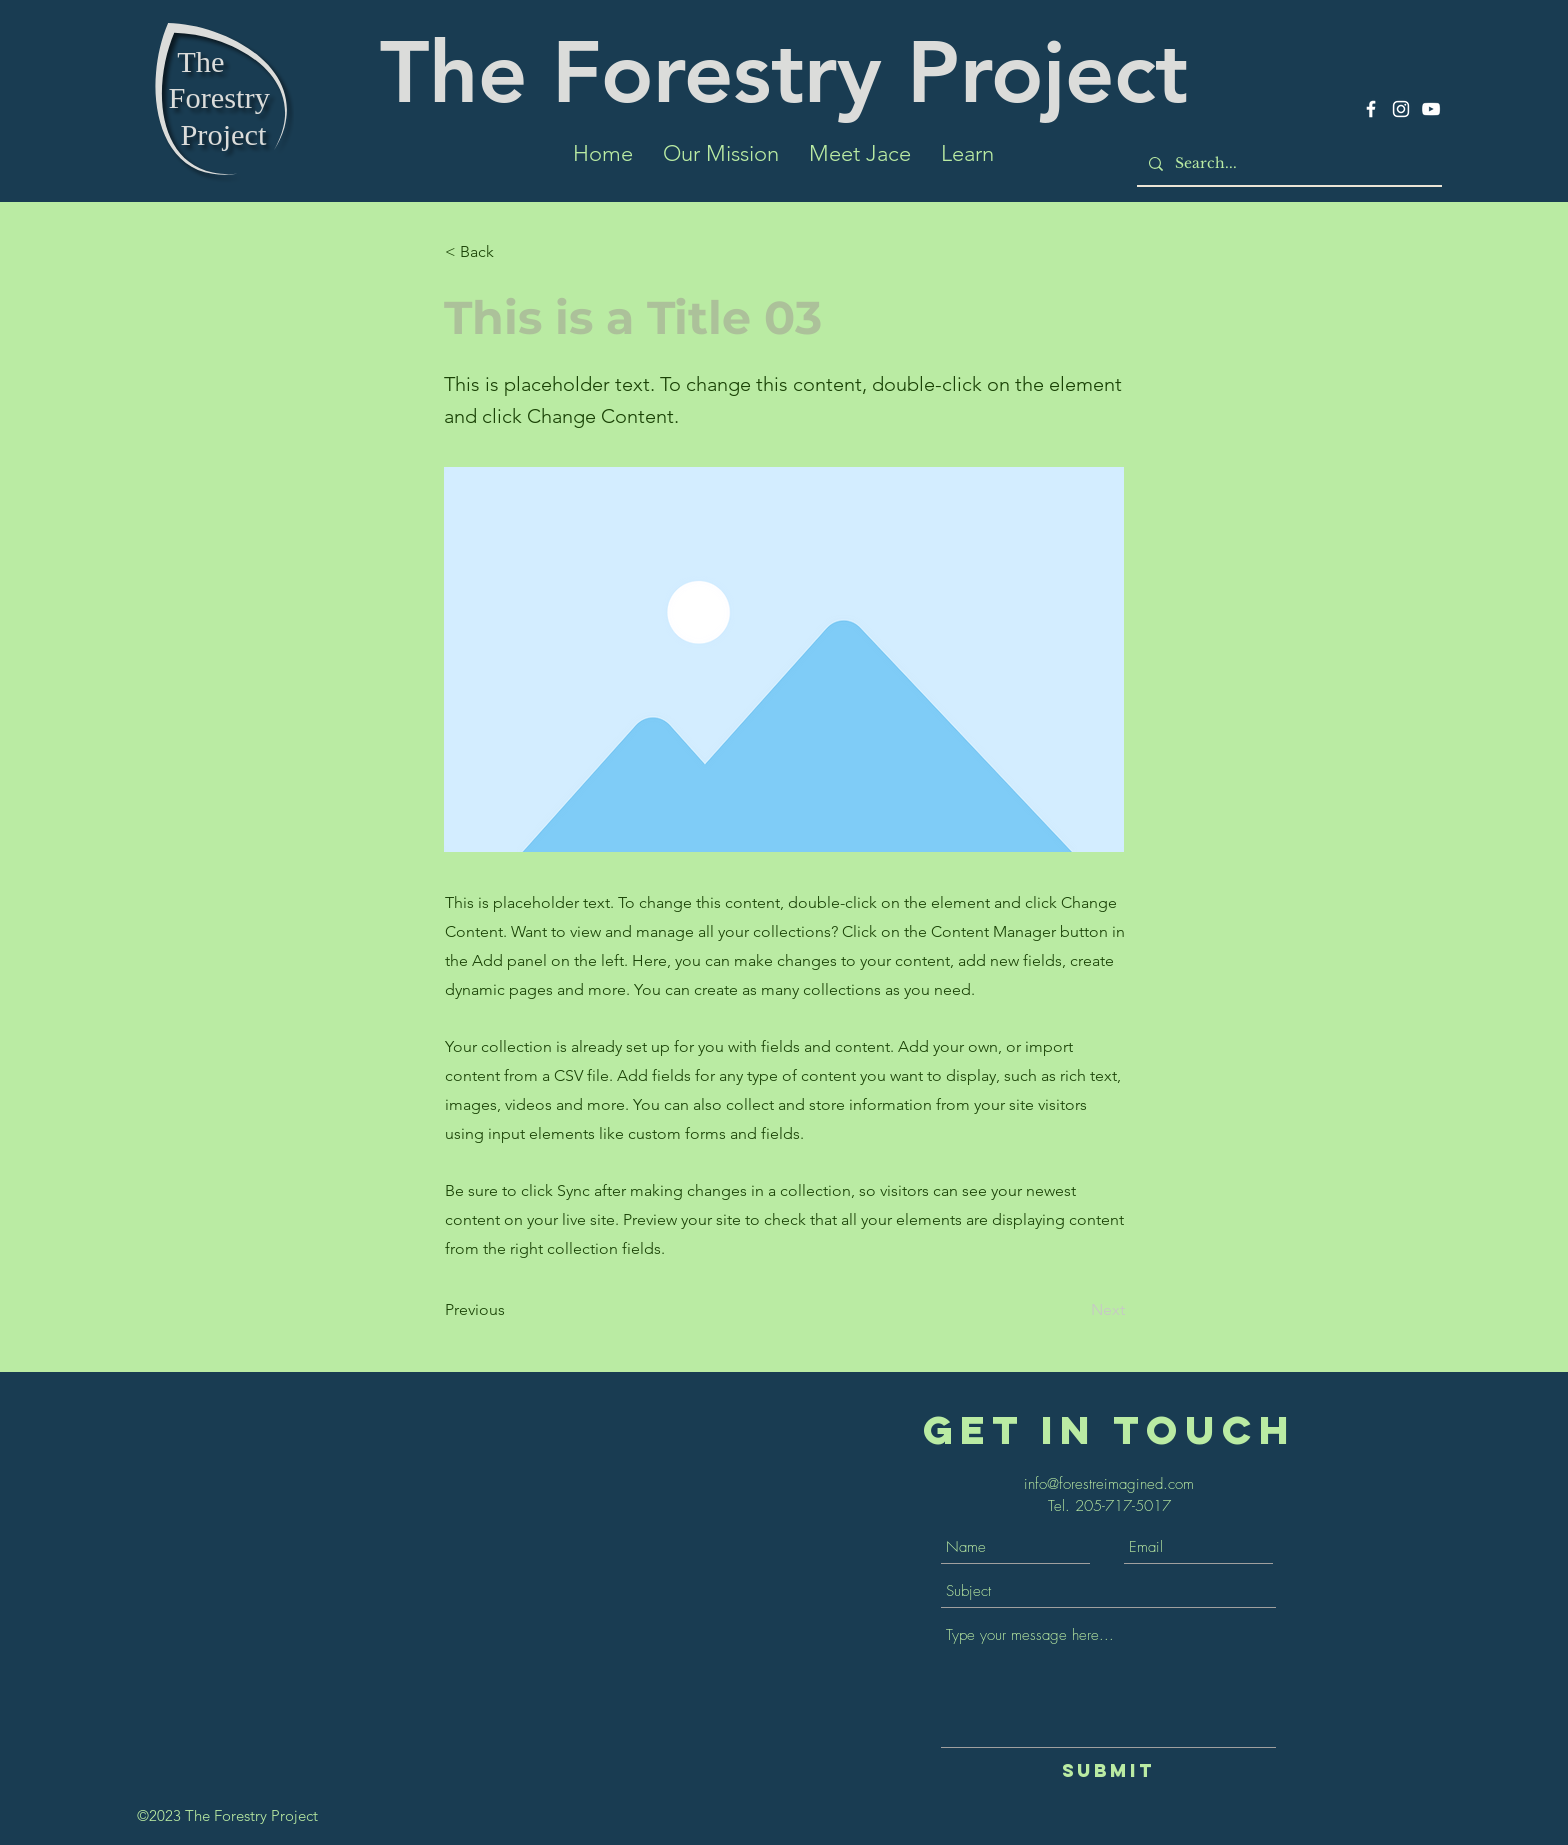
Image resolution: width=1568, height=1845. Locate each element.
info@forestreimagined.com (1109, 1484)
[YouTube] (1431, 109)
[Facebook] (1371, 109)
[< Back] (511, 252)
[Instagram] (1401, 109)
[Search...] (1287, 163)
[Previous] (511, 1310)
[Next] (1075, 1310)
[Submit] (1108, 1771)
